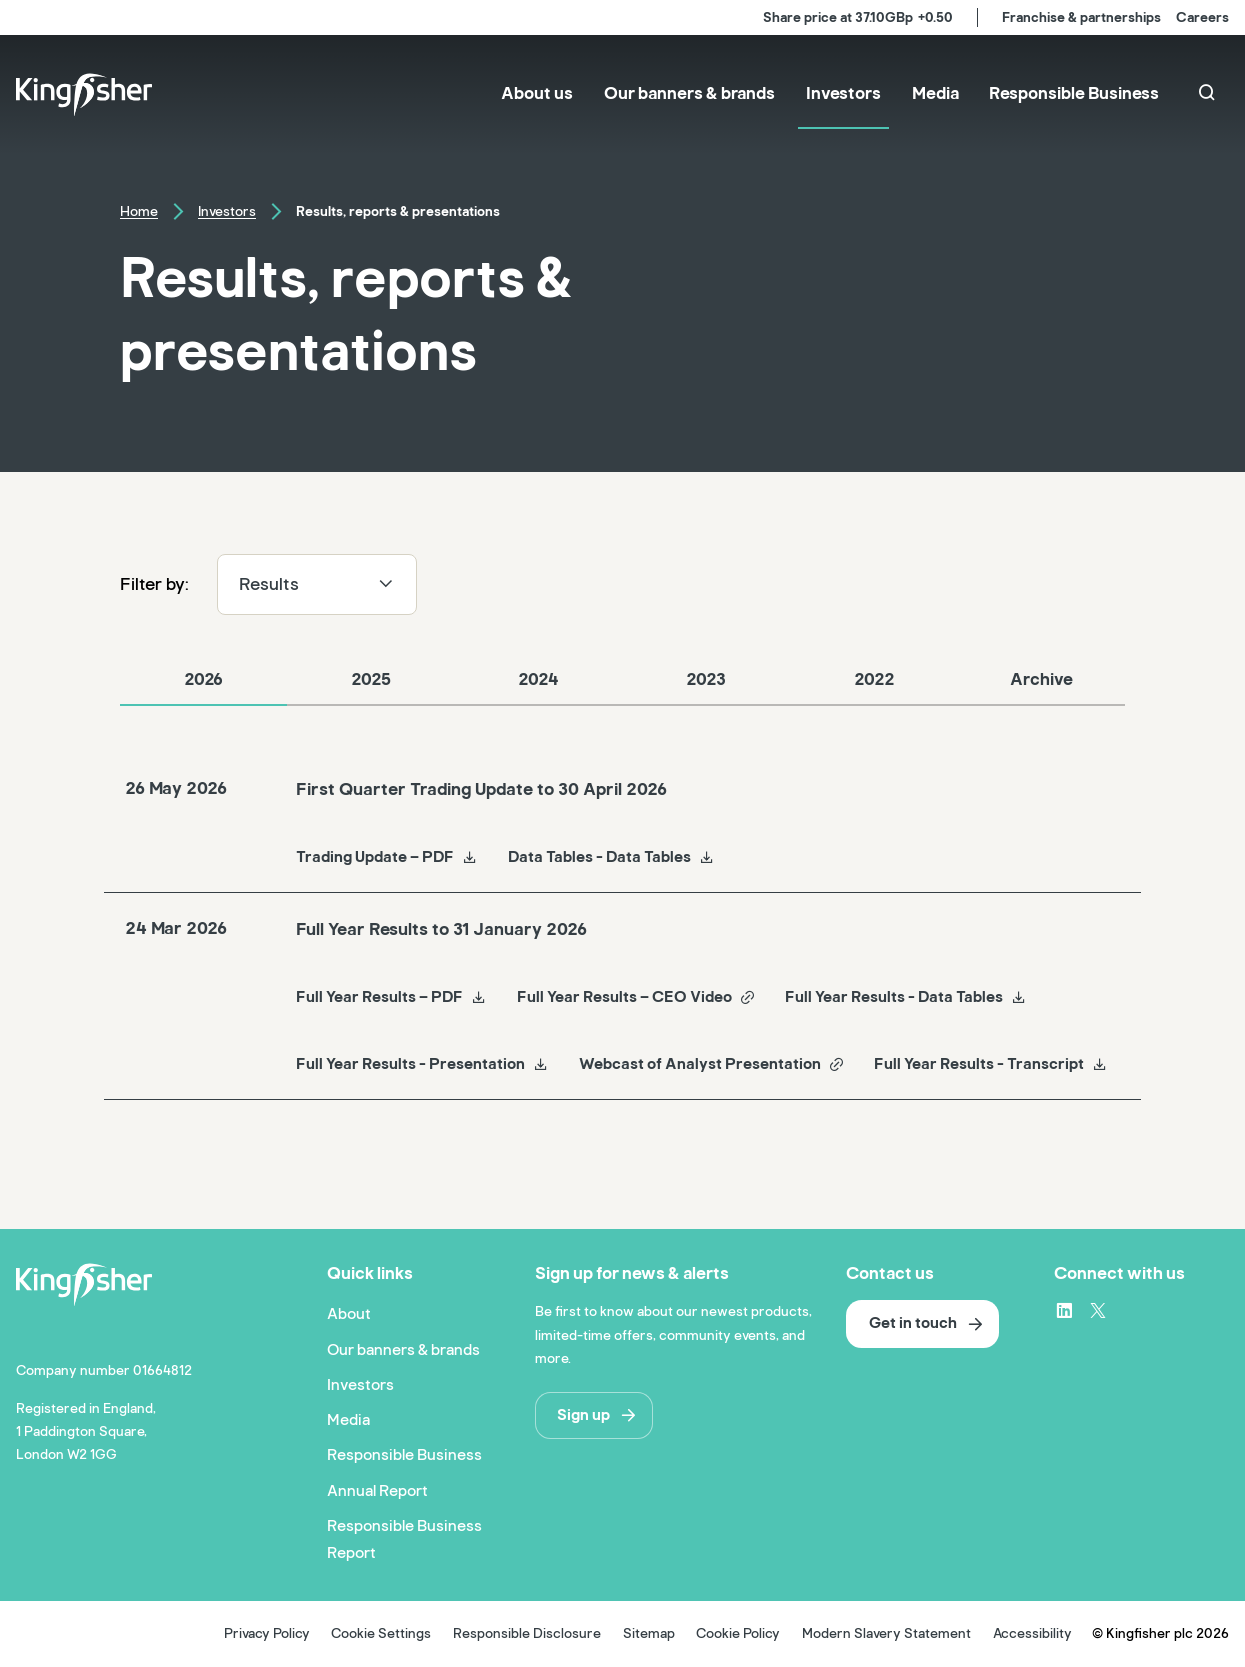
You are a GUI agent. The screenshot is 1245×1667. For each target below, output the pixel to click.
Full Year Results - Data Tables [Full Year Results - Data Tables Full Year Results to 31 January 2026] (906, 997)
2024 (538, 679)
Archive (1041, 679)
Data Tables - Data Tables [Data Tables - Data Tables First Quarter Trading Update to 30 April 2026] (611, 857)
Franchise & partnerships (1081, 17)
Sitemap (649, 1633)
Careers (1202, 17)
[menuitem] (537, 96)
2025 (371, 679)
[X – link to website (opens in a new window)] (1098, 1310)
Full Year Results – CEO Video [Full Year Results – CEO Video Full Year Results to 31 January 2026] (636, 997)
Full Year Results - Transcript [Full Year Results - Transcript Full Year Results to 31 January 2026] (991, 1064)
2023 (706, 679)
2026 (203, 679)
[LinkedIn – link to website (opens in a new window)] (1064, 1310)
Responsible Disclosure (527, 1633)
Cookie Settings (381, 1633)
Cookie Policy (738, 1633)
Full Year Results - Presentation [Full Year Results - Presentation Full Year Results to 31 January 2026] (422, 1064)
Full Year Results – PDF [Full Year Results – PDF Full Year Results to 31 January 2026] (391, 997)
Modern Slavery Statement (886, 1633)
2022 (874, 679)
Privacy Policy (267, 1633)
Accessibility (1032, 1633)
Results (317, 584)
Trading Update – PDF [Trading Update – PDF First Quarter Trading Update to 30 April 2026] (387, 857)
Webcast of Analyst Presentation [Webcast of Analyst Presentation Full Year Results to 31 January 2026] (712, 1064)
